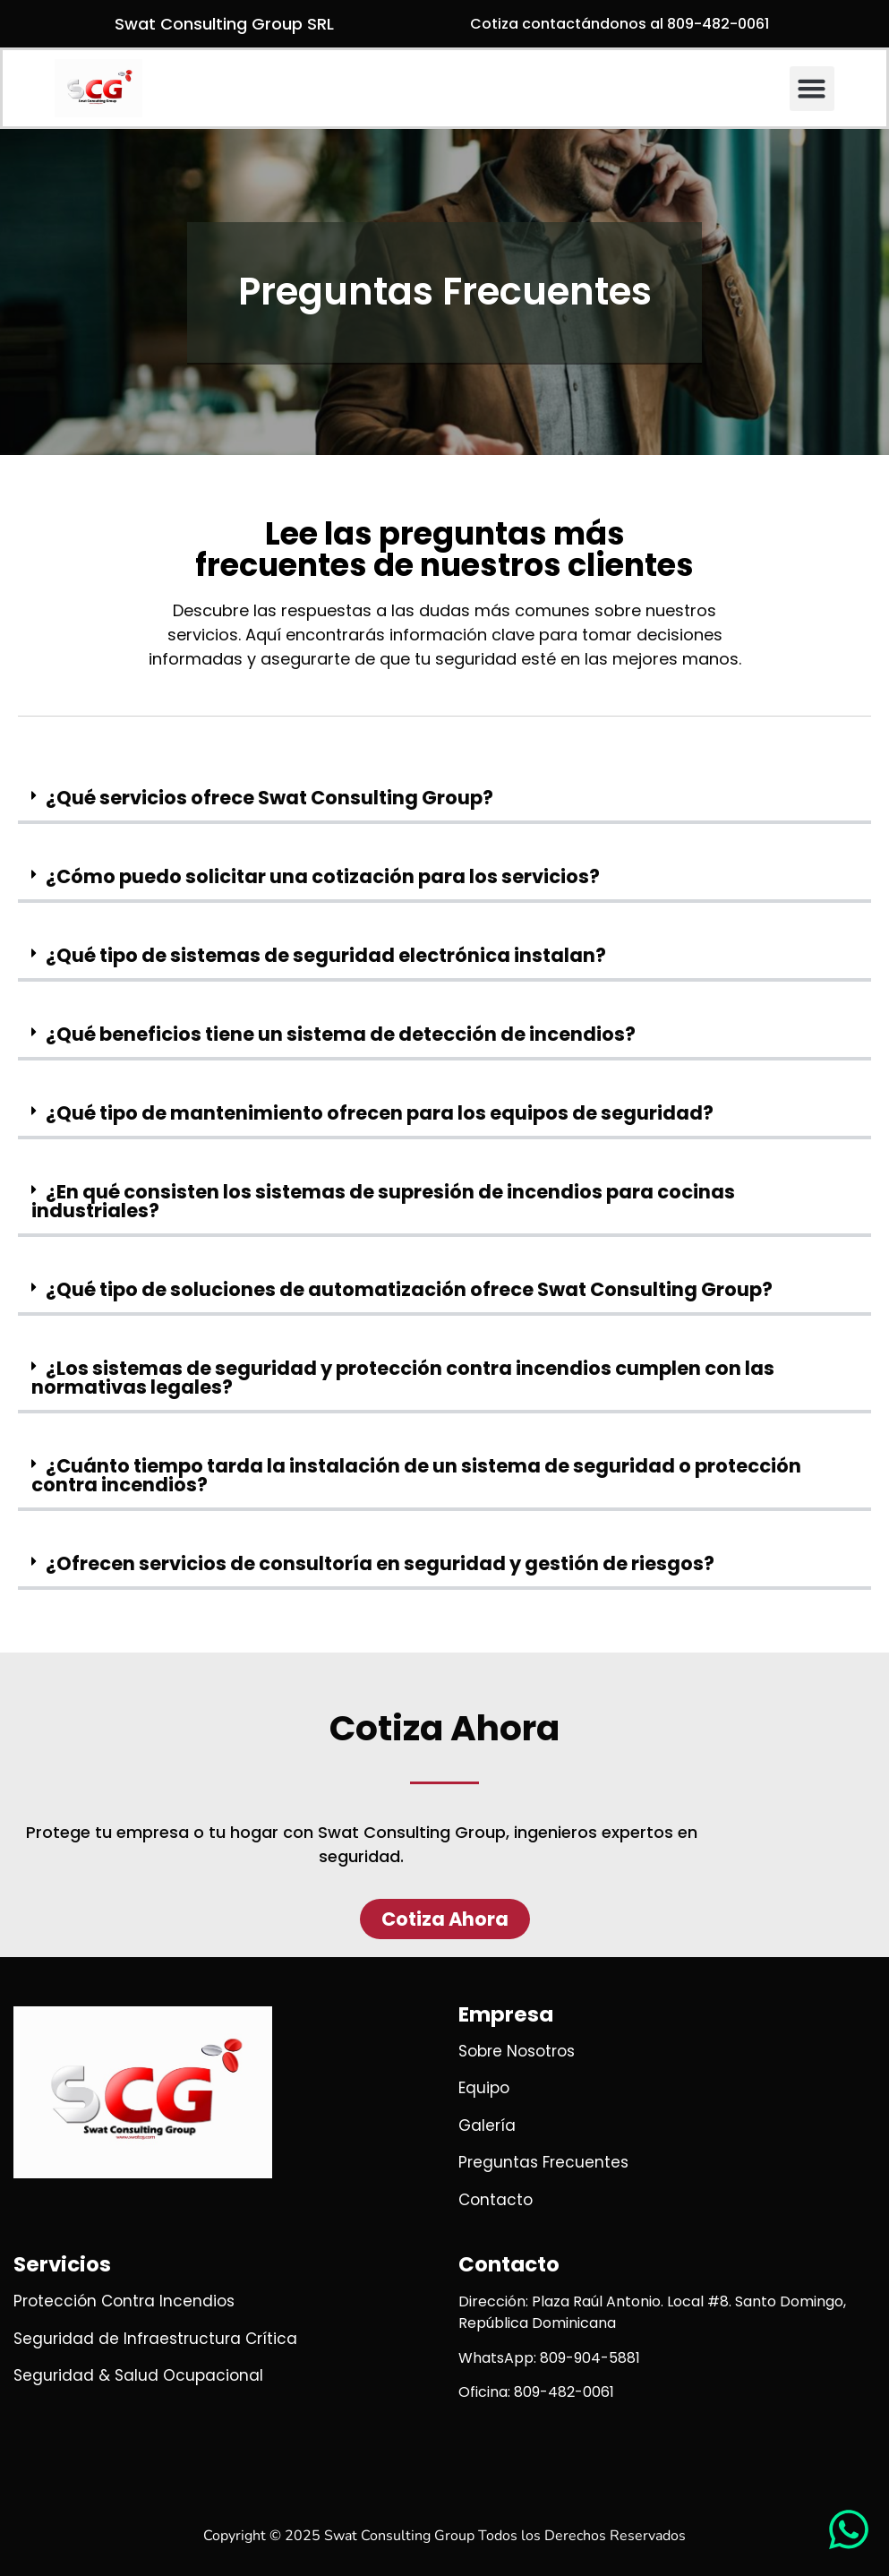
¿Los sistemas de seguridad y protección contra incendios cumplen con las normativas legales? (402, 1377)
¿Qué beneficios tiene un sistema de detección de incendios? (341, 1034)
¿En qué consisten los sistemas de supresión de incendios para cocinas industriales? (383, 1201)
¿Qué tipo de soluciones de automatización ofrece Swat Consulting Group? (409, 1289)
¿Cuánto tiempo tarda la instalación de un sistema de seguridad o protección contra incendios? (416, 1475)
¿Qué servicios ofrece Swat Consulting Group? (269, 798)
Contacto (509, 2264)
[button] (812, 88)
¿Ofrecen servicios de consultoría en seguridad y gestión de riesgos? (380, 1563)
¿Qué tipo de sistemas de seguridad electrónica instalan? (326, 955)
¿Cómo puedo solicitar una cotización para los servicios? (323, 876)
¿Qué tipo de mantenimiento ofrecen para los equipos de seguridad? (380, 1113)
